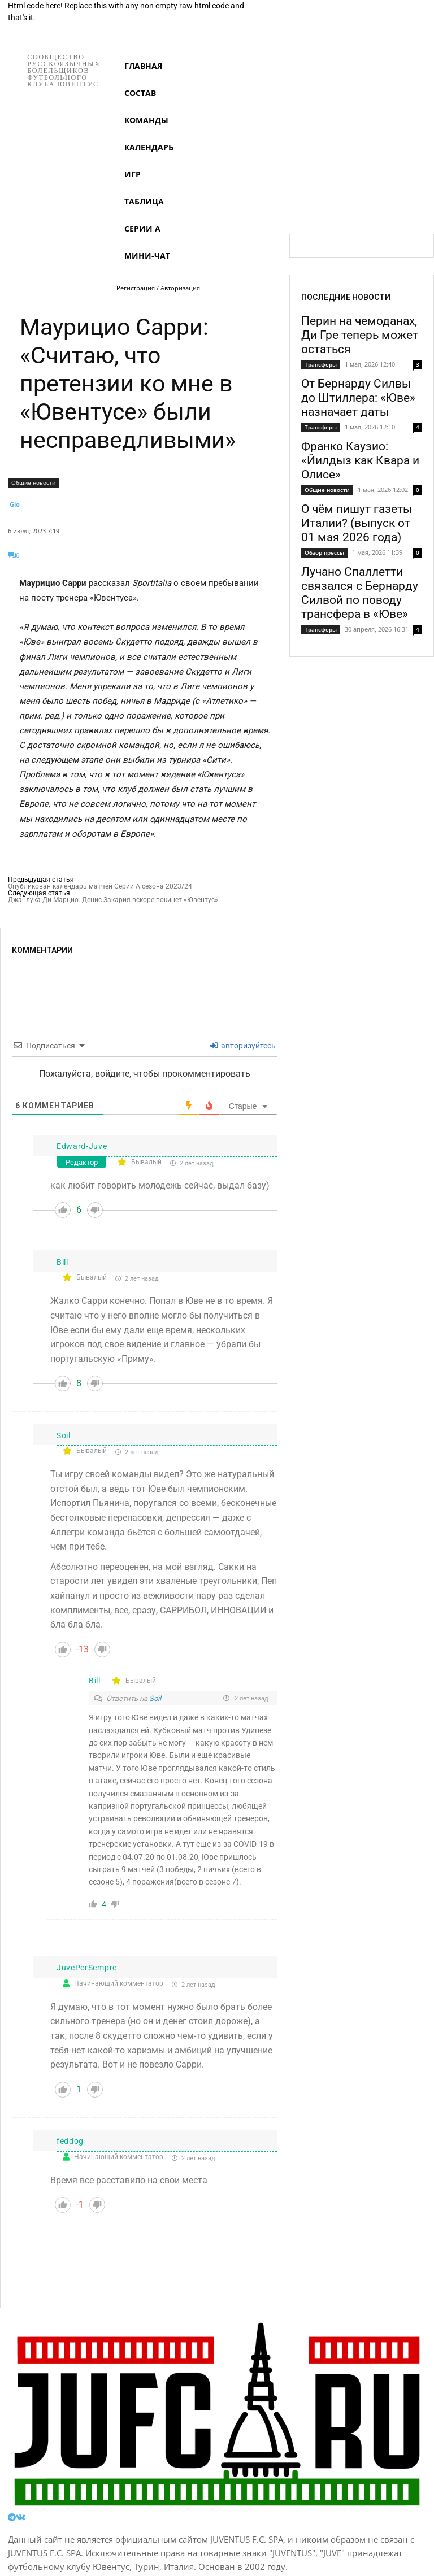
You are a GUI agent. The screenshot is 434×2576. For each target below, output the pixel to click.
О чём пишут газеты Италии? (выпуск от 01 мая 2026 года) (356, 523)
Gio (15, 504)
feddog (70, 2141)
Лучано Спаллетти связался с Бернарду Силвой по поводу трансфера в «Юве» (359, 593)
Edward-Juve (82, 1146)
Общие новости (33, 483)
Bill (62, 1262)
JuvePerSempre (87, 1967)
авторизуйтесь (243, 1045)
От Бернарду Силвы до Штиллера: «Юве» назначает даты (358, 398)
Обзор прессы (324, 552)
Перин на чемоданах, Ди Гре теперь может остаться (359, 335)
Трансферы (321, 364)
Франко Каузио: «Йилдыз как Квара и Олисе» (360, 460)
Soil (64, 1435)
